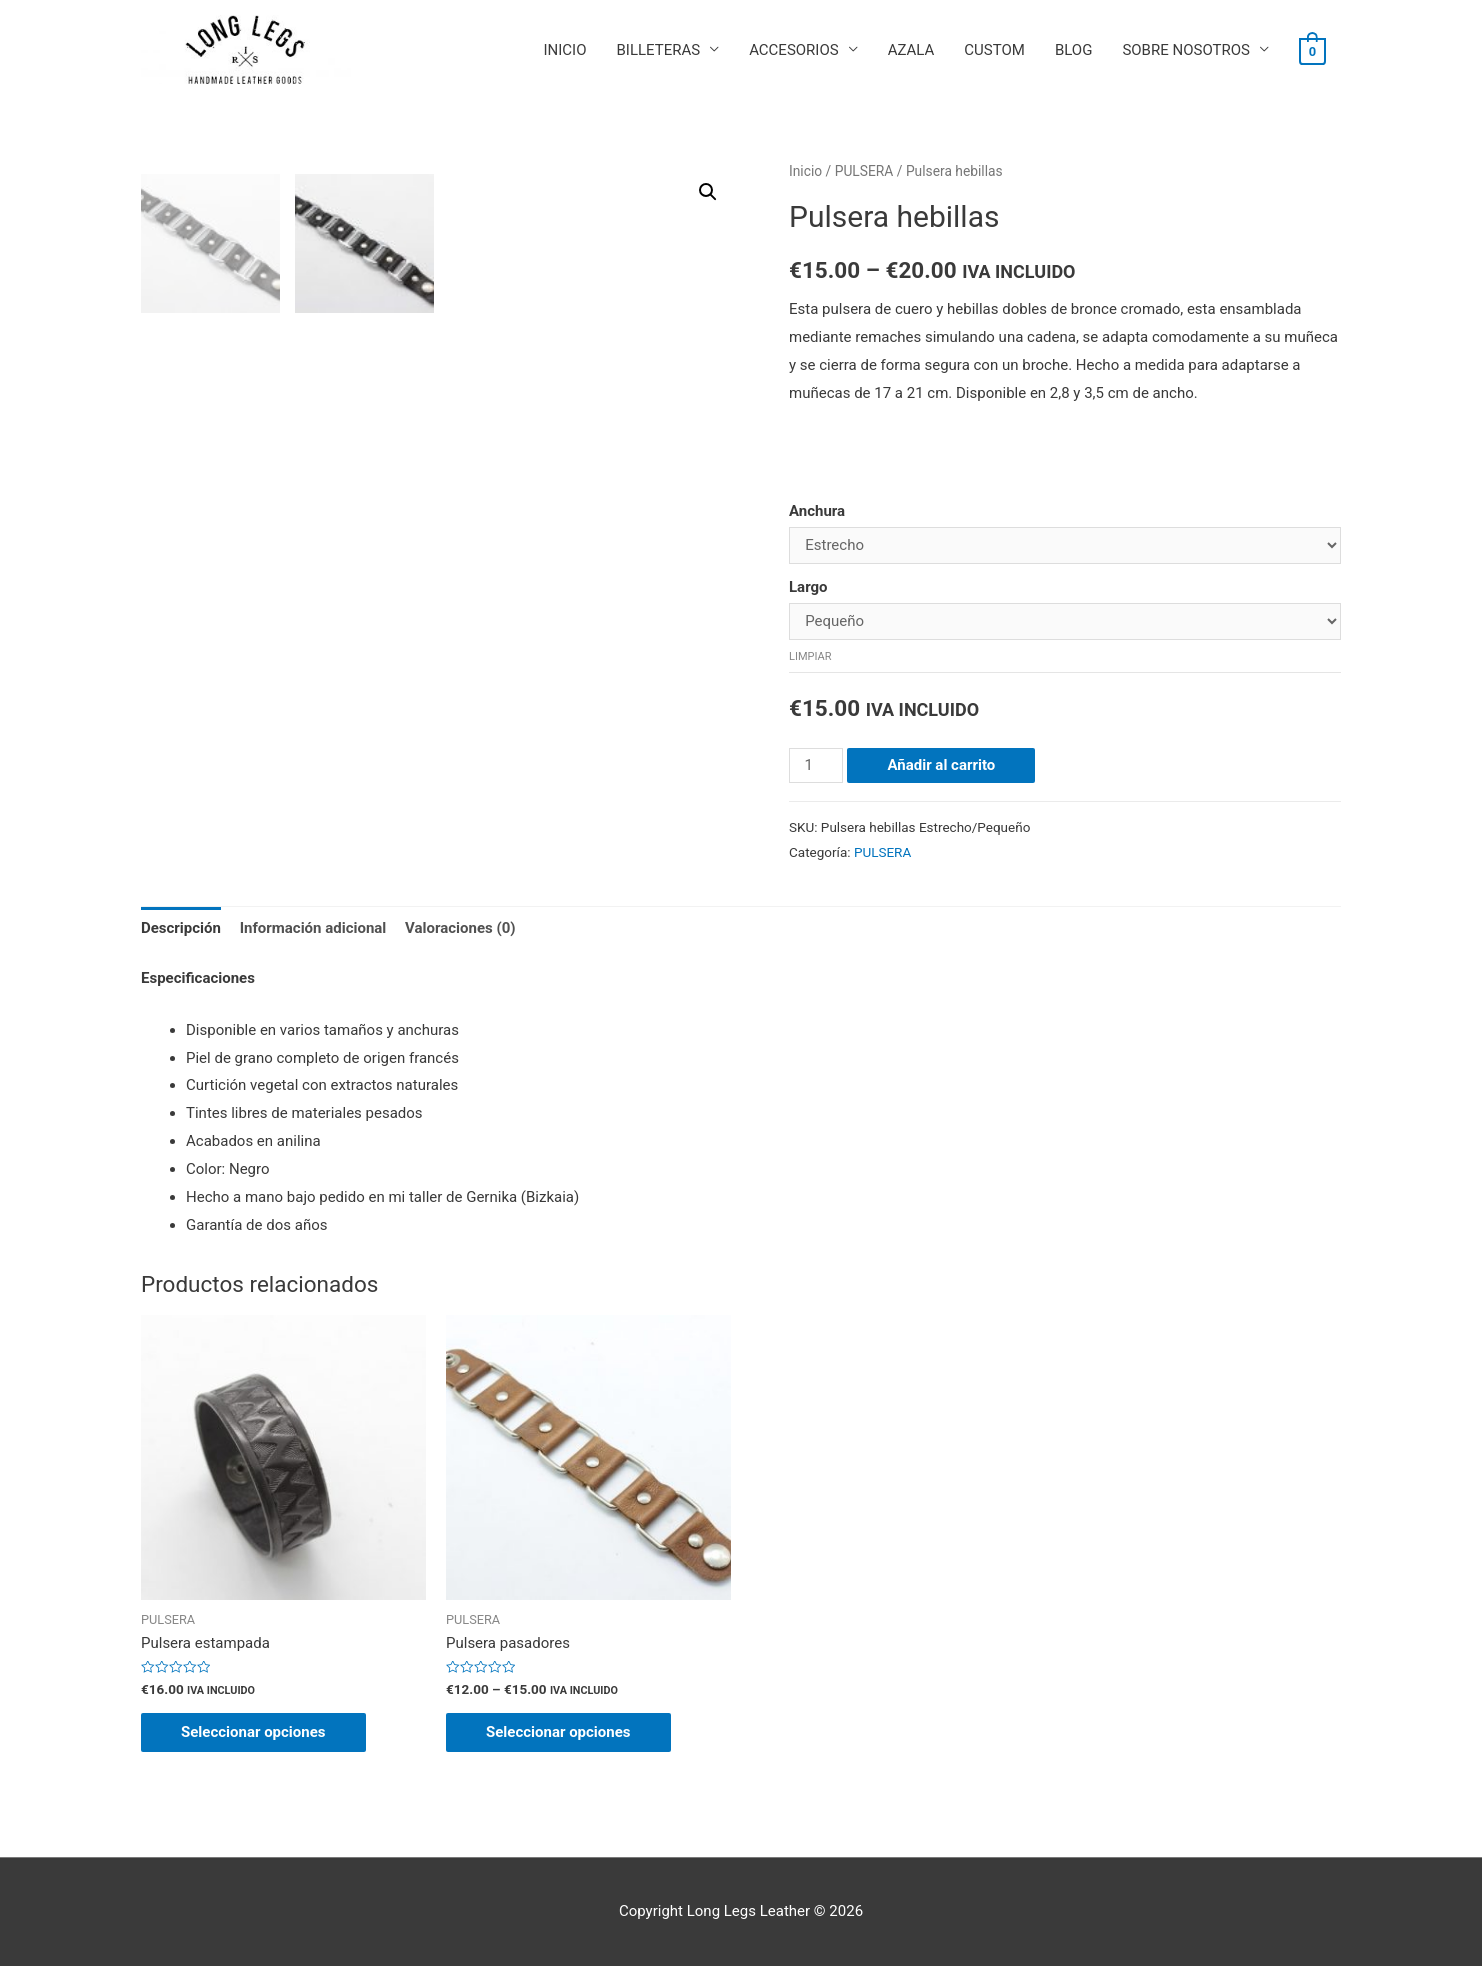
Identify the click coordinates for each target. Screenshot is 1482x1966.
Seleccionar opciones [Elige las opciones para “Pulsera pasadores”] (558, 1732)
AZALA (911, 50)
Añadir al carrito (941, 765)
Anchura (817, 511)
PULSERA (864, 171)
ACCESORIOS (794, 50)
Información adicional (313, 928)
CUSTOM (994, 50)
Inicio (805, 171)
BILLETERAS (658, 50)
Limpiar (810, 656)
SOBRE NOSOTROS (1186, 50)
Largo (808, 587)
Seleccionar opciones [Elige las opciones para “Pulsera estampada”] (253, 1732)
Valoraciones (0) (460, 928)
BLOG (1074, 50)
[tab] (181, 928)
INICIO (564, 50)
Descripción (181, 928)
